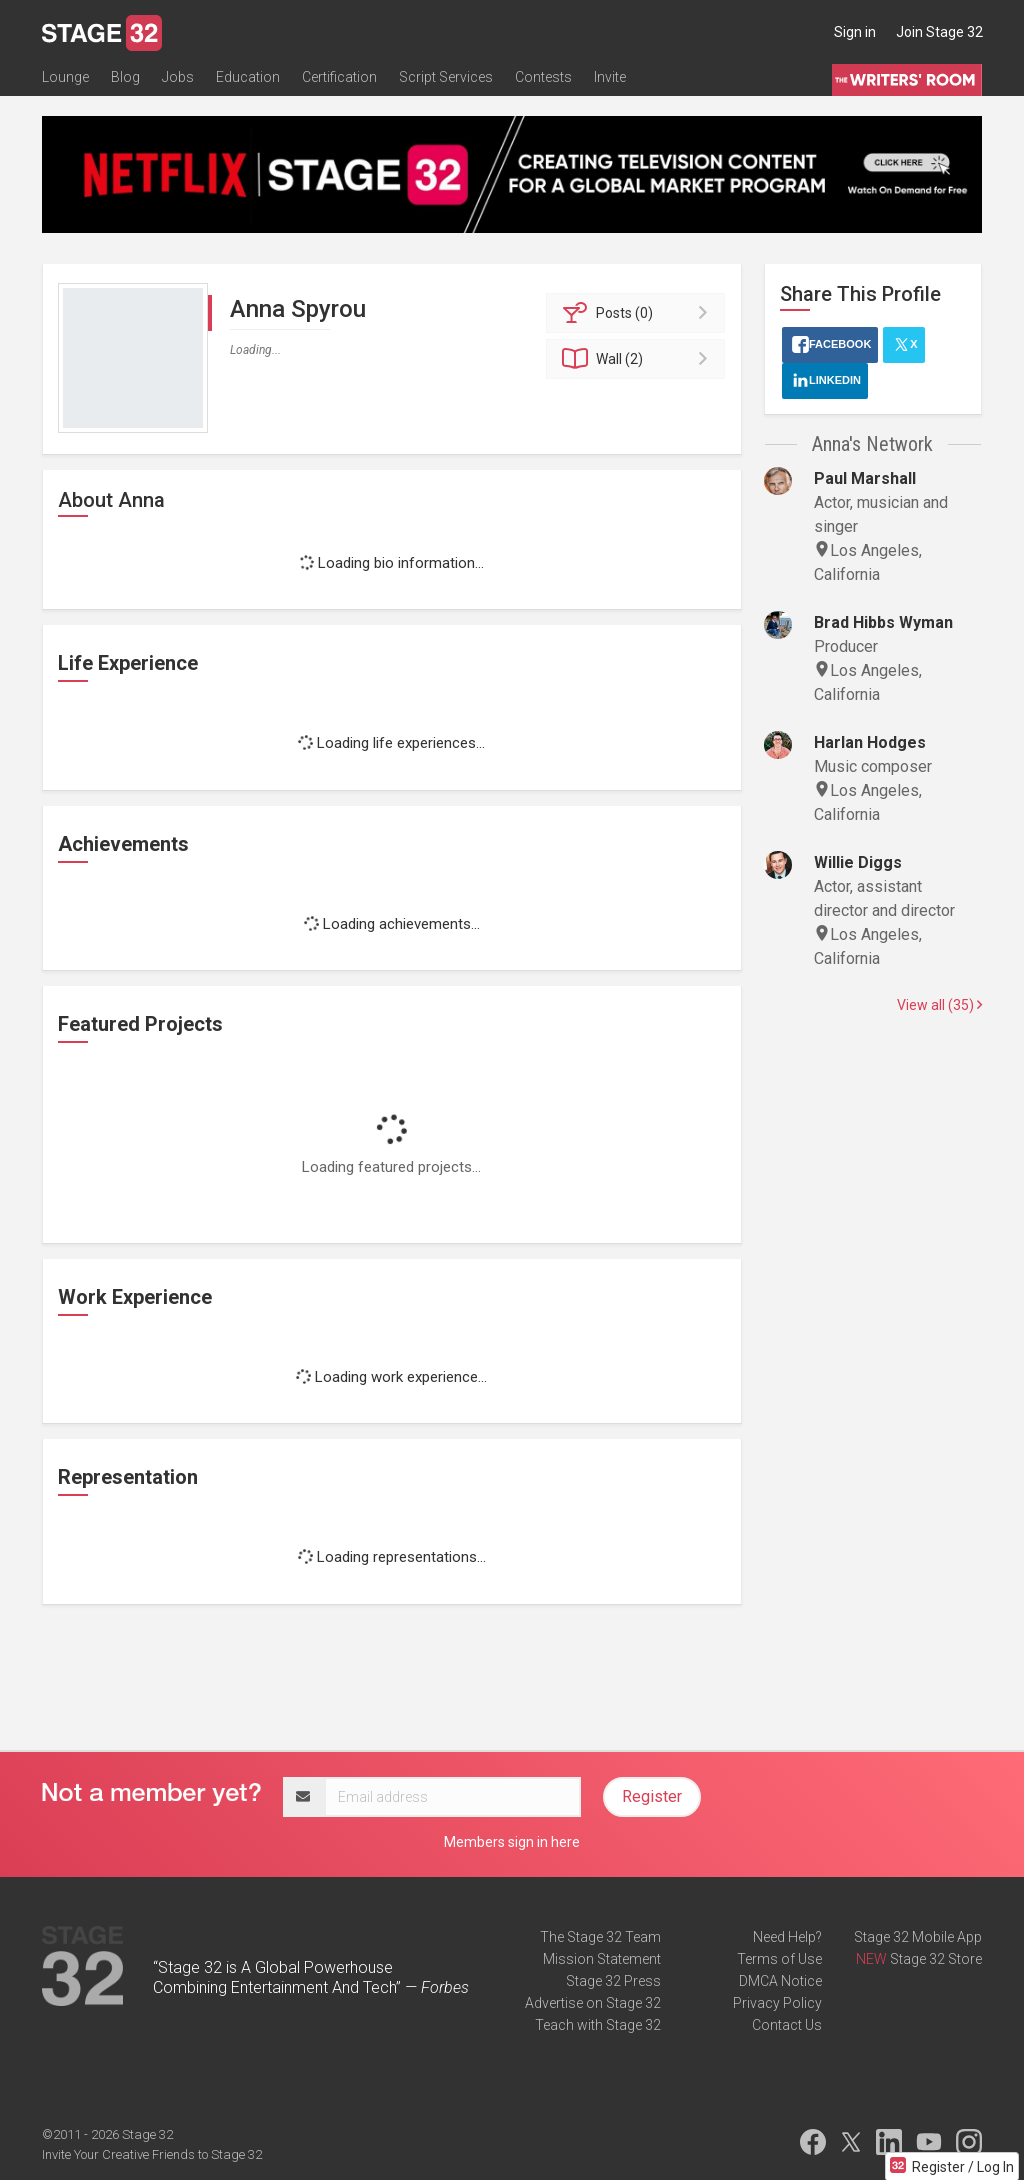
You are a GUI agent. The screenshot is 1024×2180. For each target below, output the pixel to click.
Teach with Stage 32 (598, 2025)
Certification (339, 77)
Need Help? (787, 1937)
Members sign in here (512, 1842)
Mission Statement (602, 1959)
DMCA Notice (780, 1981)
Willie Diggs (858, 862)
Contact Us (787, 2025)
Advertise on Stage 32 (593, 2003)
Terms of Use (779, 1959)
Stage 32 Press (613, 1981)
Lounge (65, 77)
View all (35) (939, 1005)
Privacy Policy (777, 2003)
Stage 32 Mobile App (918, 1937)
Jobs (178, 77)
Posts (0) (638, 313)
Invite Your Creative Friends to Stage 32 (152, 2154)
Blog (125, 77)
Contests (543, 77)
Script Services (446, 77)
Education (248, 77)
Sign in (855, 32)
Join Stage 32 (939, 32)
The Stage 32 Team (600, 1937)
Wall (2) (638, 359)
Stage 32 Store (936, 1959)
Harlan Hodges (870, 742)
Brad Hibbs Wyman (883, 622)
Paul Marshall (865, 478)
